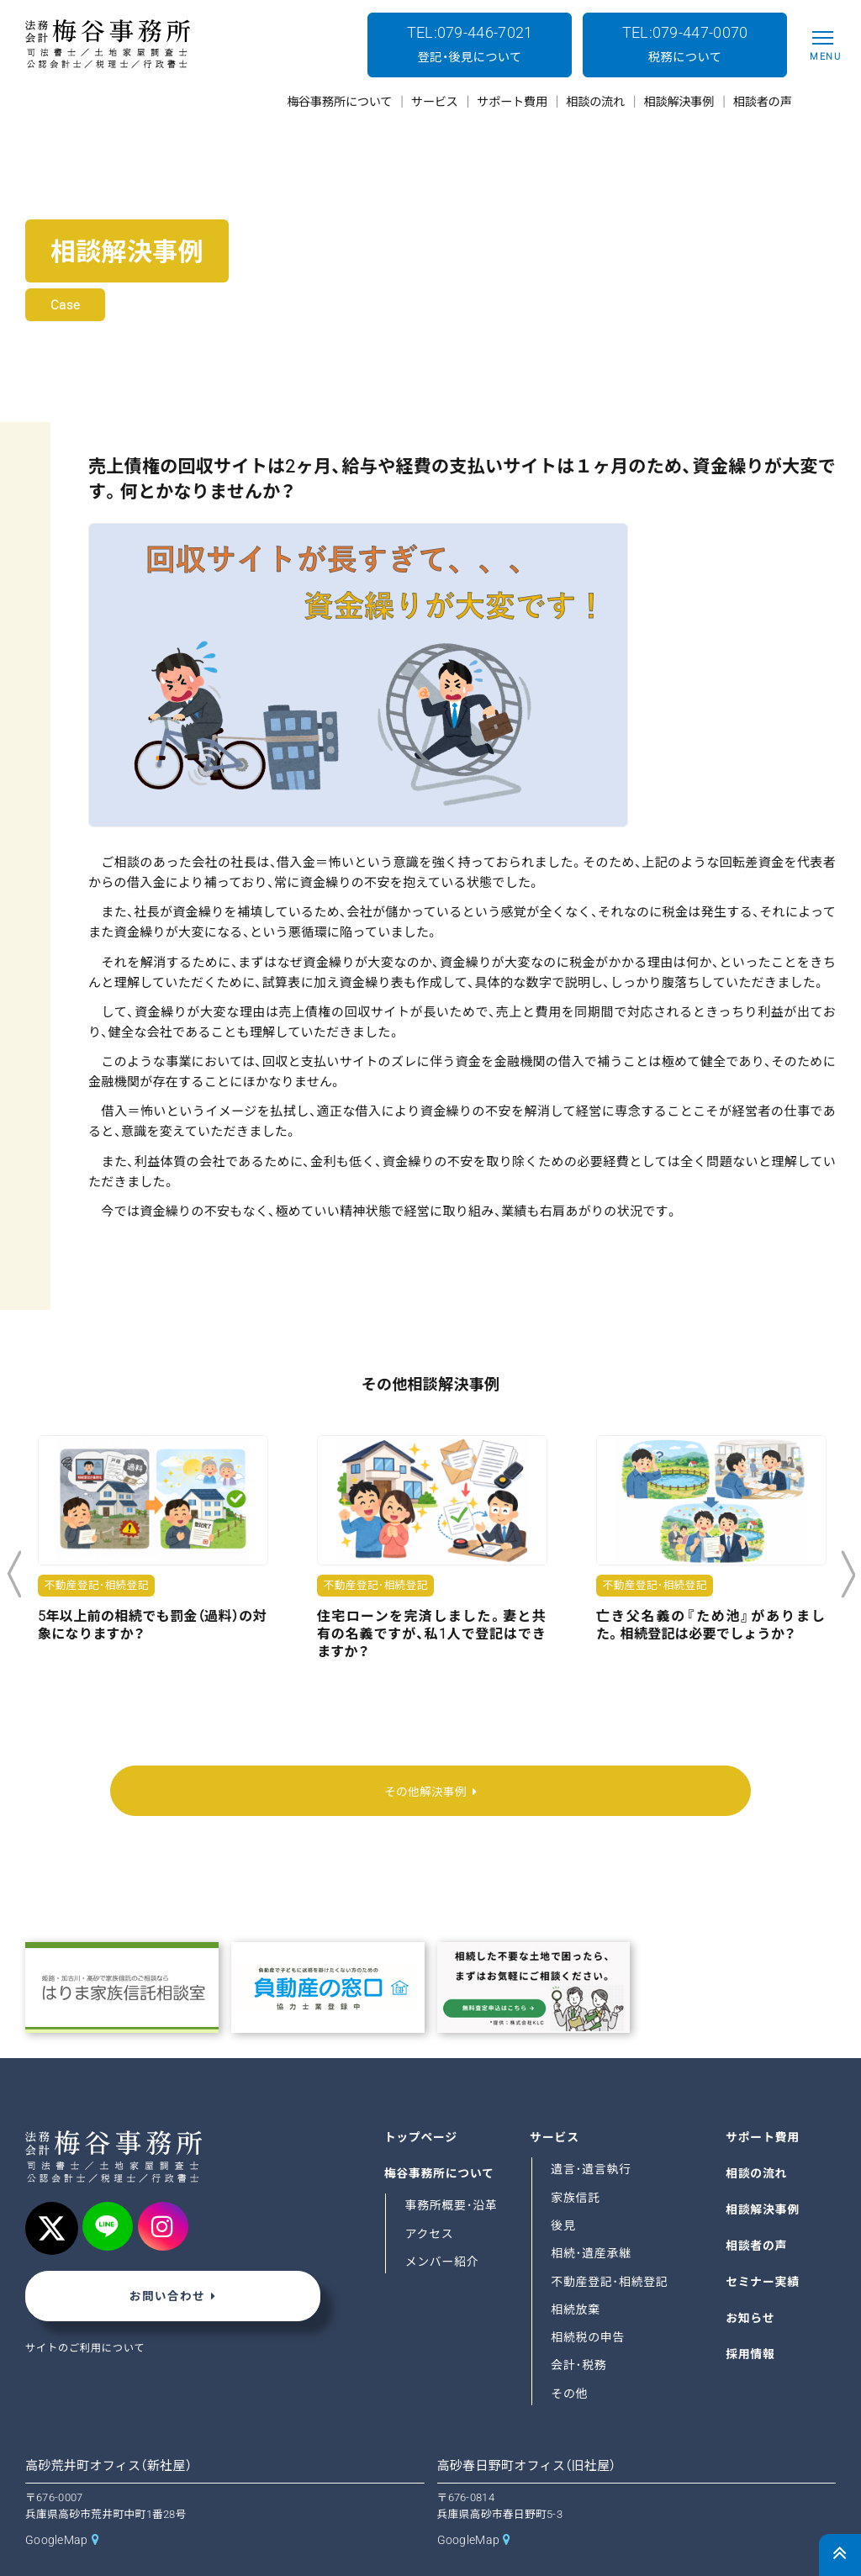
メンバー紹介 (443, 2225)
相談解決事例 (763, 2173)
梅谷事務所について (441, 2137)
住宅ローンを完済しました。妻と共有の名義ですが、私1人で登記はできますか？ (431, 1634)
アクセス (430, 2197)
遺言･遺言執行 (592, 2134)
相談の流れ (757, 2137)
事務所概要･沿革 (452, 2170)
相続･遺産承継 (592, 2218)
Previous (14, 1574)
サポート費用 (763, 2101)
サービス (555, 2101)
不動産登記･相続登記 (611, 2245)
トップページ (422, 2101)
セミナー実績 (763, 2245)
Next (848, 1574)
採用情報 (751, 2318)
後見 (563, 2189)
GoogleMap (57, 2504)
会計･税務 (579, 2329)
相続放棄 (576, 2273)
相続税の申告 (588, 2302)
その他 (570, 2357)
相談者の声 (757, 2209)
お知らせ (751, 2281)
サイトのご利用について (87, 2315)
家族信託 (576, 2161)
